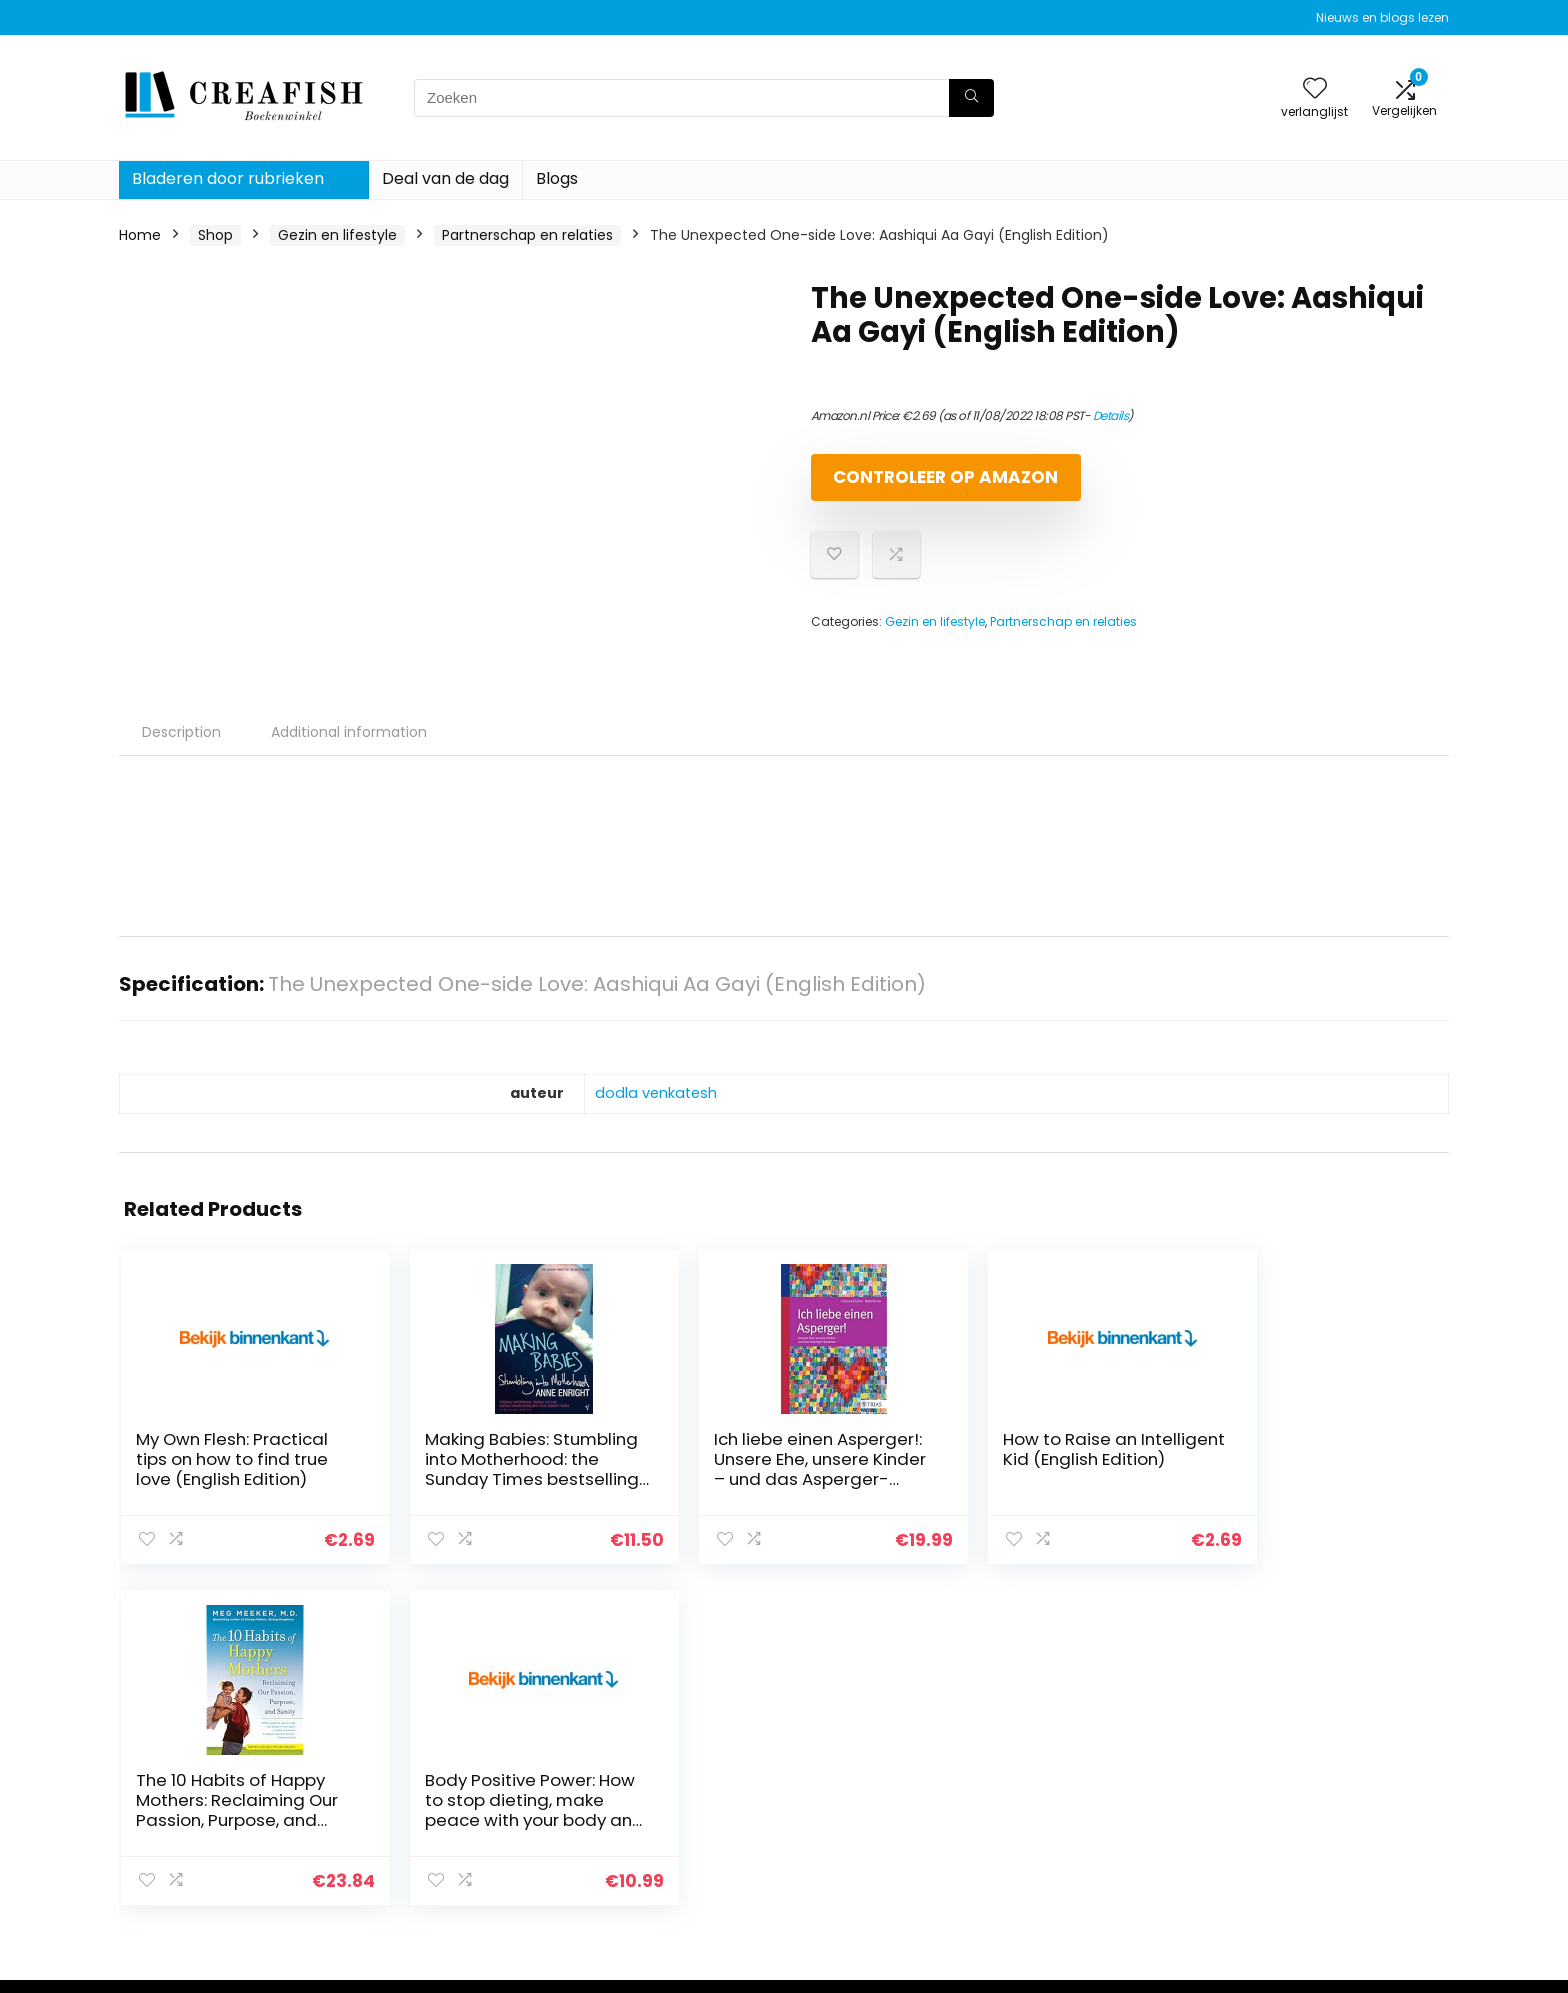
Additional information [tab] (349, 749)
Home (140, 235)
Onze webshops (1088, 1841)
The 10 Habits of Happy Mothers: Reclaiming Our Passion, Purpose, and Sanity (1103, 1496)
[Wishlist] (1315, 89)
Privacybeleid (1295, 1757)
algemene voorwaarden (1333, 1785)
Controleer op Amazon (926, 485)
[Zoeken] (971, 98)
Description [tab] (181, 749)
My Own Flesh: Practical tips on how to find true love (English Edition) (202, 1496)
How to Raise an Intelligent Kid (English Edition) (875, 1476)
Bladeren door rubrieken (228, 178)
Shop (215, 235)
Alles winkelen (1080, 1785)
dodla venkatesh (656, 1110)
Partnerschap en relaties (527, 235)
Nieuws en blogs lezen (1382, 17)
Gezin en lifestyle (337, 235)
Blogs (557, 178)
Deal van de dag (445, 178)
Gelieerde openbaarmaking (1344, 1813)
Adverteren (1072, 1869)
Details (1111, 415)
